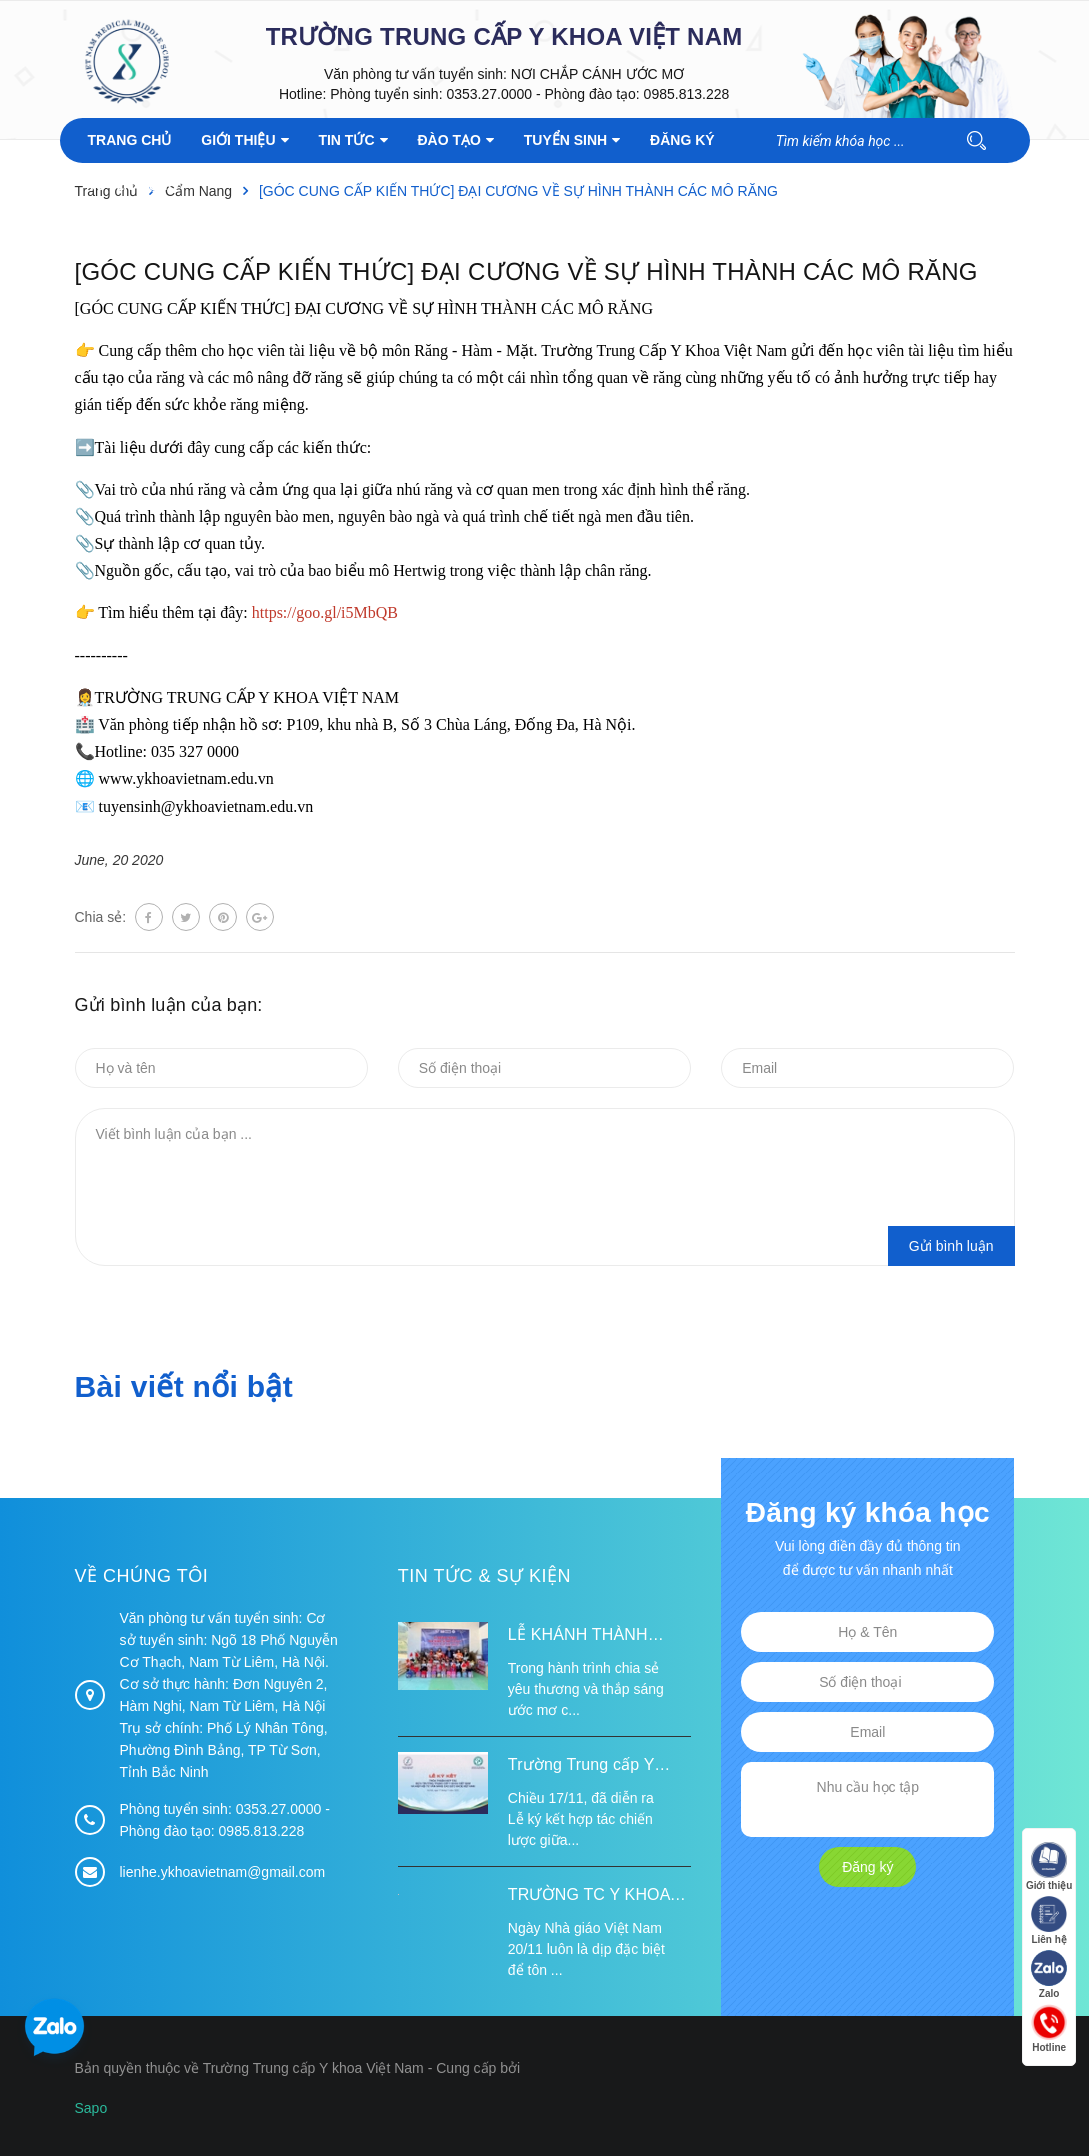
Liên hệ (1049, 1920)
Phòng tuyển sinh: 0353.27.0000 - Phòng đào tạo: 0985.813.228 (529, 94)
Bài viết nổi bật (184, 1386)
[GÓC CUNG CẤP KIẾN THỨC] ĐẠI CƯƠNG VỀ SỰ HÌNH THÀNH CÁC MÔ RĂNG (526, 271)
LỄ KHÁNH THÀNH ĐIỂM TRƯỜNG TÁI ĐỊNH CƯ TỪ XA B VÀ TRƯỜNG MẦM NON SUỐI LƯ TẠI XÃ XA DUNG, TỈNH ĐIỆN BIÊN (598, 1637)
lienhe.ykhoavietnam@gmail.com (223, 1872)
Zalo (1049, 1974)
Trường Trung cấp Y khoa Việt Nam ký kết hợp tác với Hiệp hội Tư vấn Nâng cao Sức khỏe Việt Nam (596, 1767)
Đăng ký (867, 1867)
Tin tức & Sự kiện (484, 1576)
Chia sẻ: (101, 917)
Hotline (1049, 2028)
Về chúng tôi (142, 1576)
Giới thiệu (1049, 1866)
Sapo (91, 2108)
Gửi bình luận (951, 1246)
